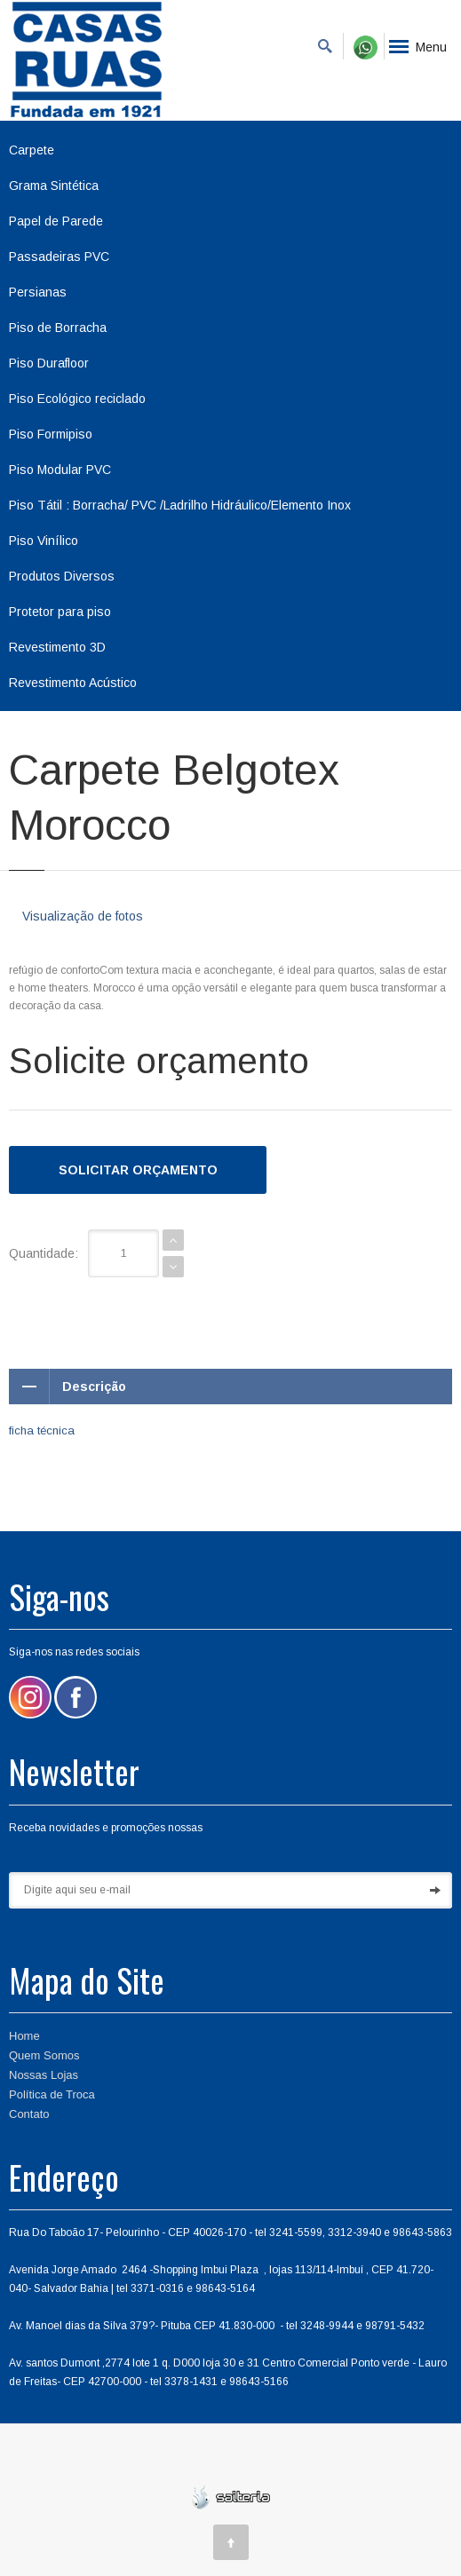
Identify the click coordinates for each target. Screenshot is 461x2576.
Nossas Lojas (43, 2075)
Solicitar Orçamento (138, 1170)
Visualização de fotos (82, 916)
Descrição (67, 1386)
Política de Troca (52, 2094)
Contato (29, 2114)
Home (24, 2036)
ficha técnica (42, 1430)
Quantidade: (43, 1253)
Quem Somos (44, 2055)
